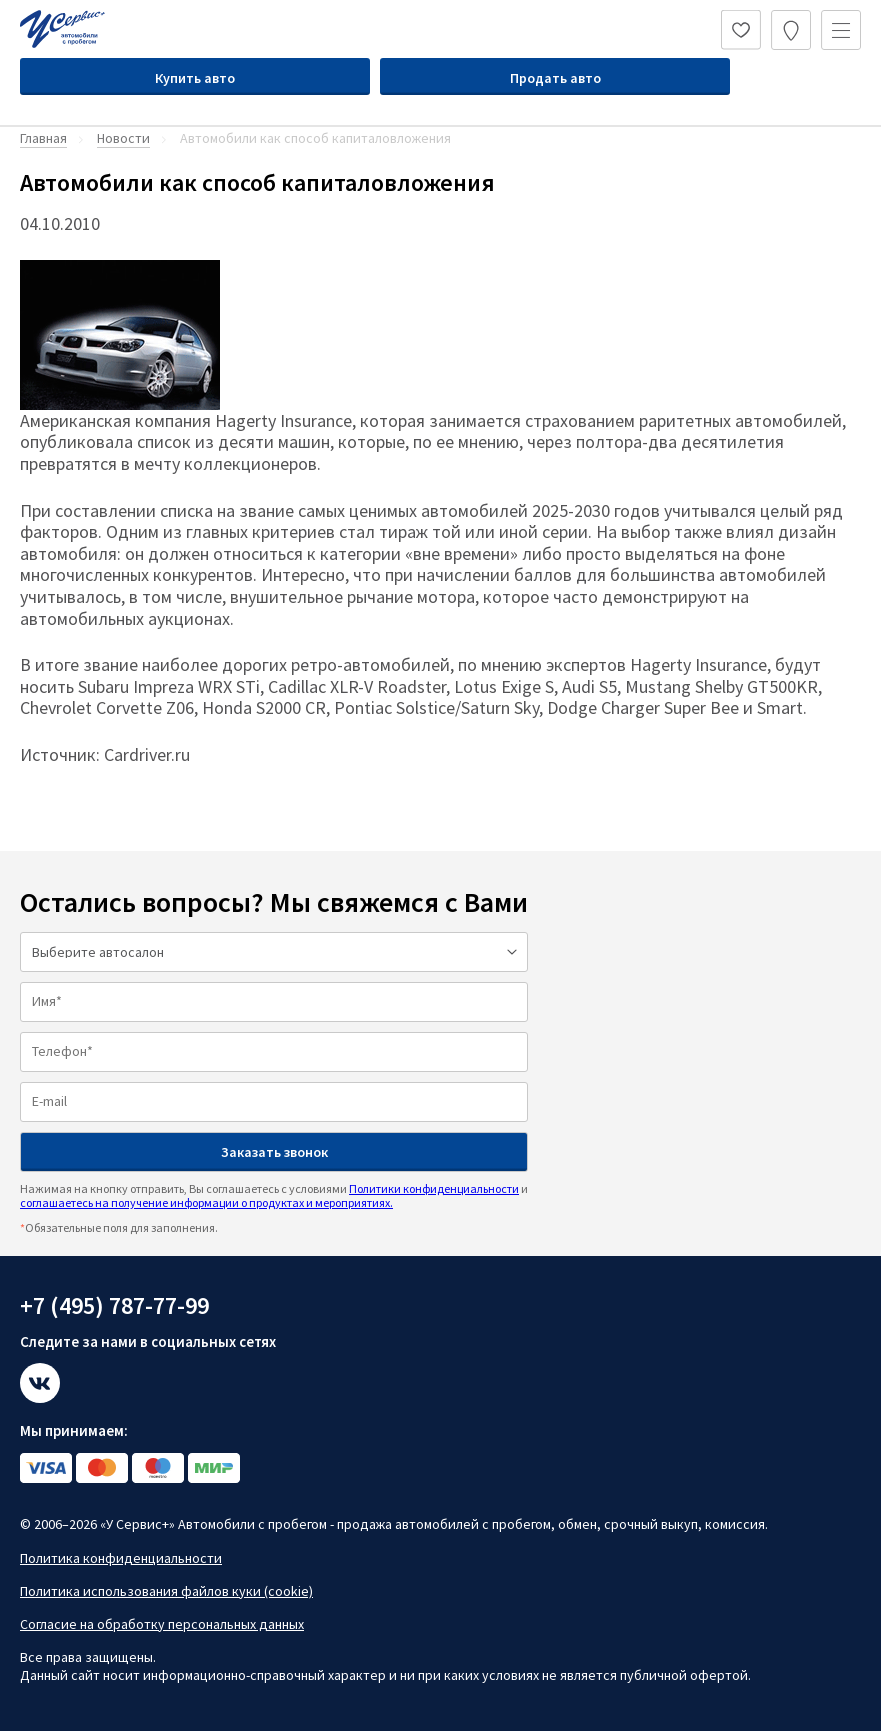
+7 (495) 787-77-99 (114, 1305)
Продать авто (555, 78)
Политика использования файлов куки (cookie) (166, 1591)
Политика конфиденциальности (121, 1558)
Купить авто (195, 78)
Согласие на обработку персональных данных (162, 1624)
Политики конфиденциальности (434, 1188)
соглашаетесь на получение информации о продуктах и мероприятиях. (206, 1202)
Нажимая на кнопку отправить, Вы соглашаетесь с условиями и (274, 1195)
